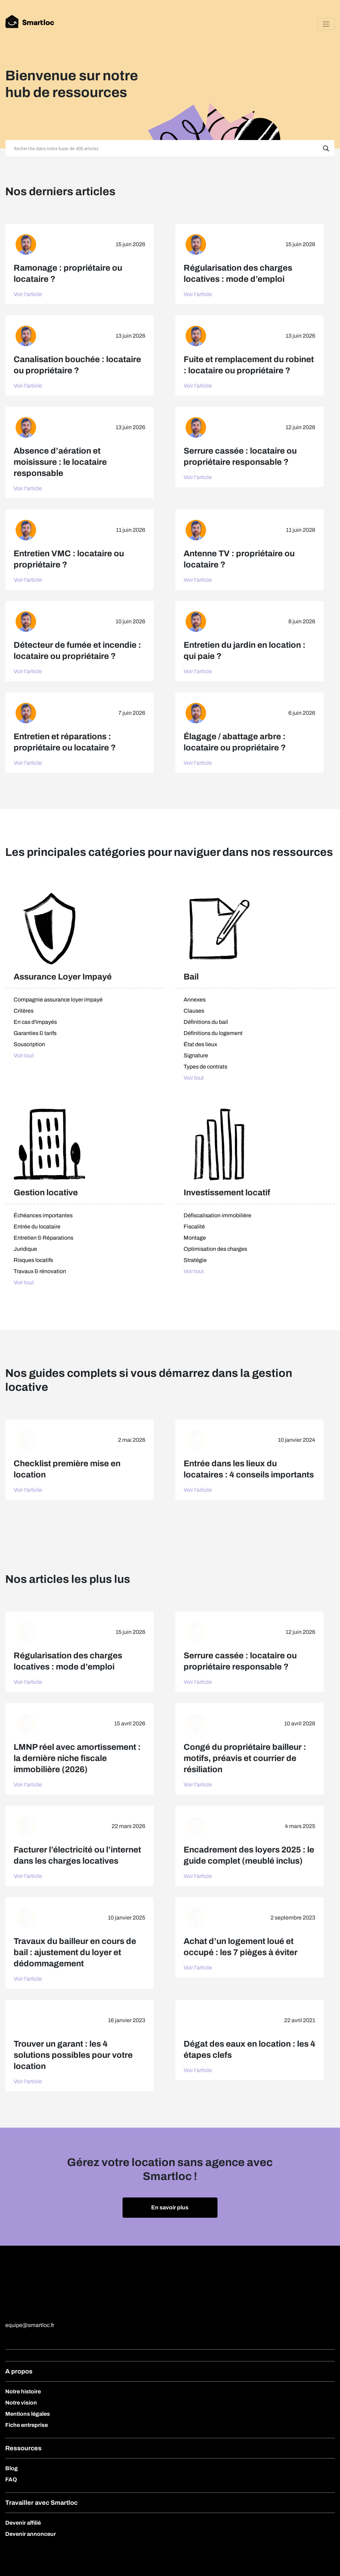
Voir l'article (28, 294)
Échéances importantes (43, 1215)
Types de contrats (205, 1067)
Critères (24, 1011)
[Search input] (166, 148)
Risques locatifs (33, 1260)
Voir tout (24, 1055)
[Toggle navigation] (326, 24)
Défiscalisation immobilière (217, 1215)
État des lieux (200, 1044)
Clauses (194, 1011)
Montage (195, 1238)
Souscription (29, 1044)
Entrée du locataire (37, 1227)
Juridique (25, 1249)
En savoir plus (170, 2207)
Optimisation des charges (215, 1249)
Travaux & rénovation (40, 1271)
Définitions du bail (206, 1022)
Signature (196, 1055)
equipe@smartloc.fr (29, 2325)
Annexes (195, 1000)
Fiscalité (194, 1227)
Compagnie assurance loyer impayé (58, 1000)
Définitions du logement (213, 1033)
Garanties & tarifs (35, 1033)
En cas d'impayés (35, 1022)
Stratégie (195, 1260)
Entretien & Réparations (43, 1238)
